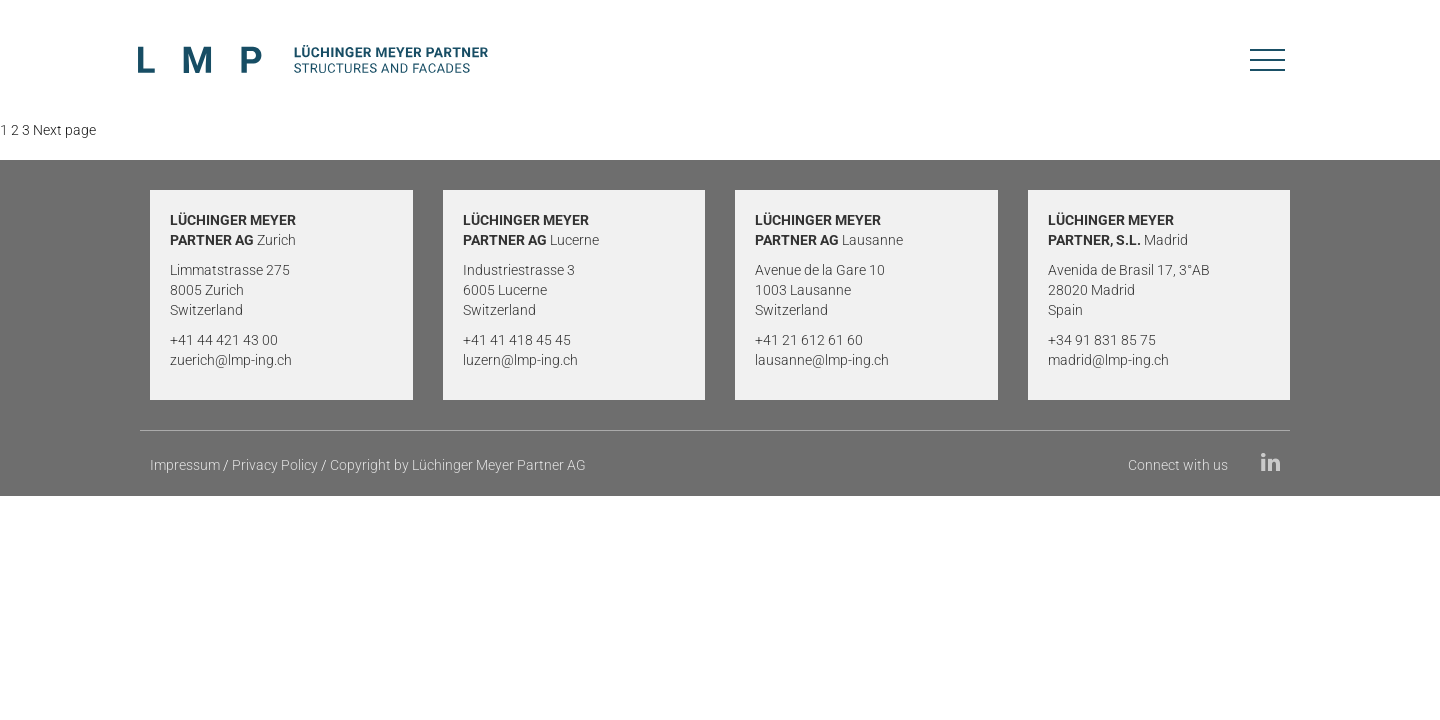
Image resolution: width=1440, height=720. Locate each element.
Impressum (185, 465)
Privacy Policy (275, 465)
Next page (64, 130)
